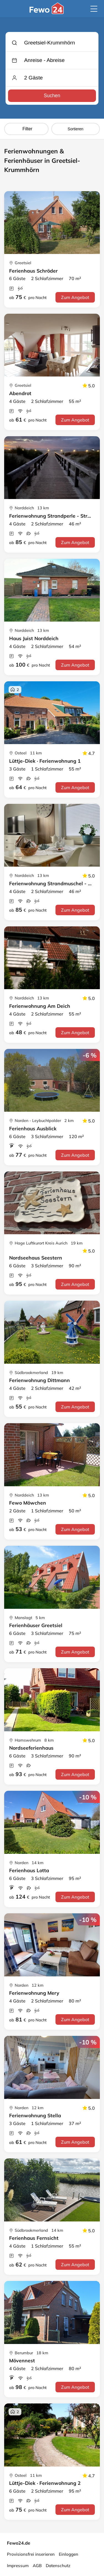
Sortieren (75, 129)
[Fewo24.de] (47, 12)
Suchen (52, 95)
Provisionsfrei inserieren (31, 2554)
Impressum (18, 2565)
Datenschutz (58, 2565)
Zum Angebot (75, 297)
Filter (26, 128)
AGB (37, 2565)
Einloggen (68, 2554)
